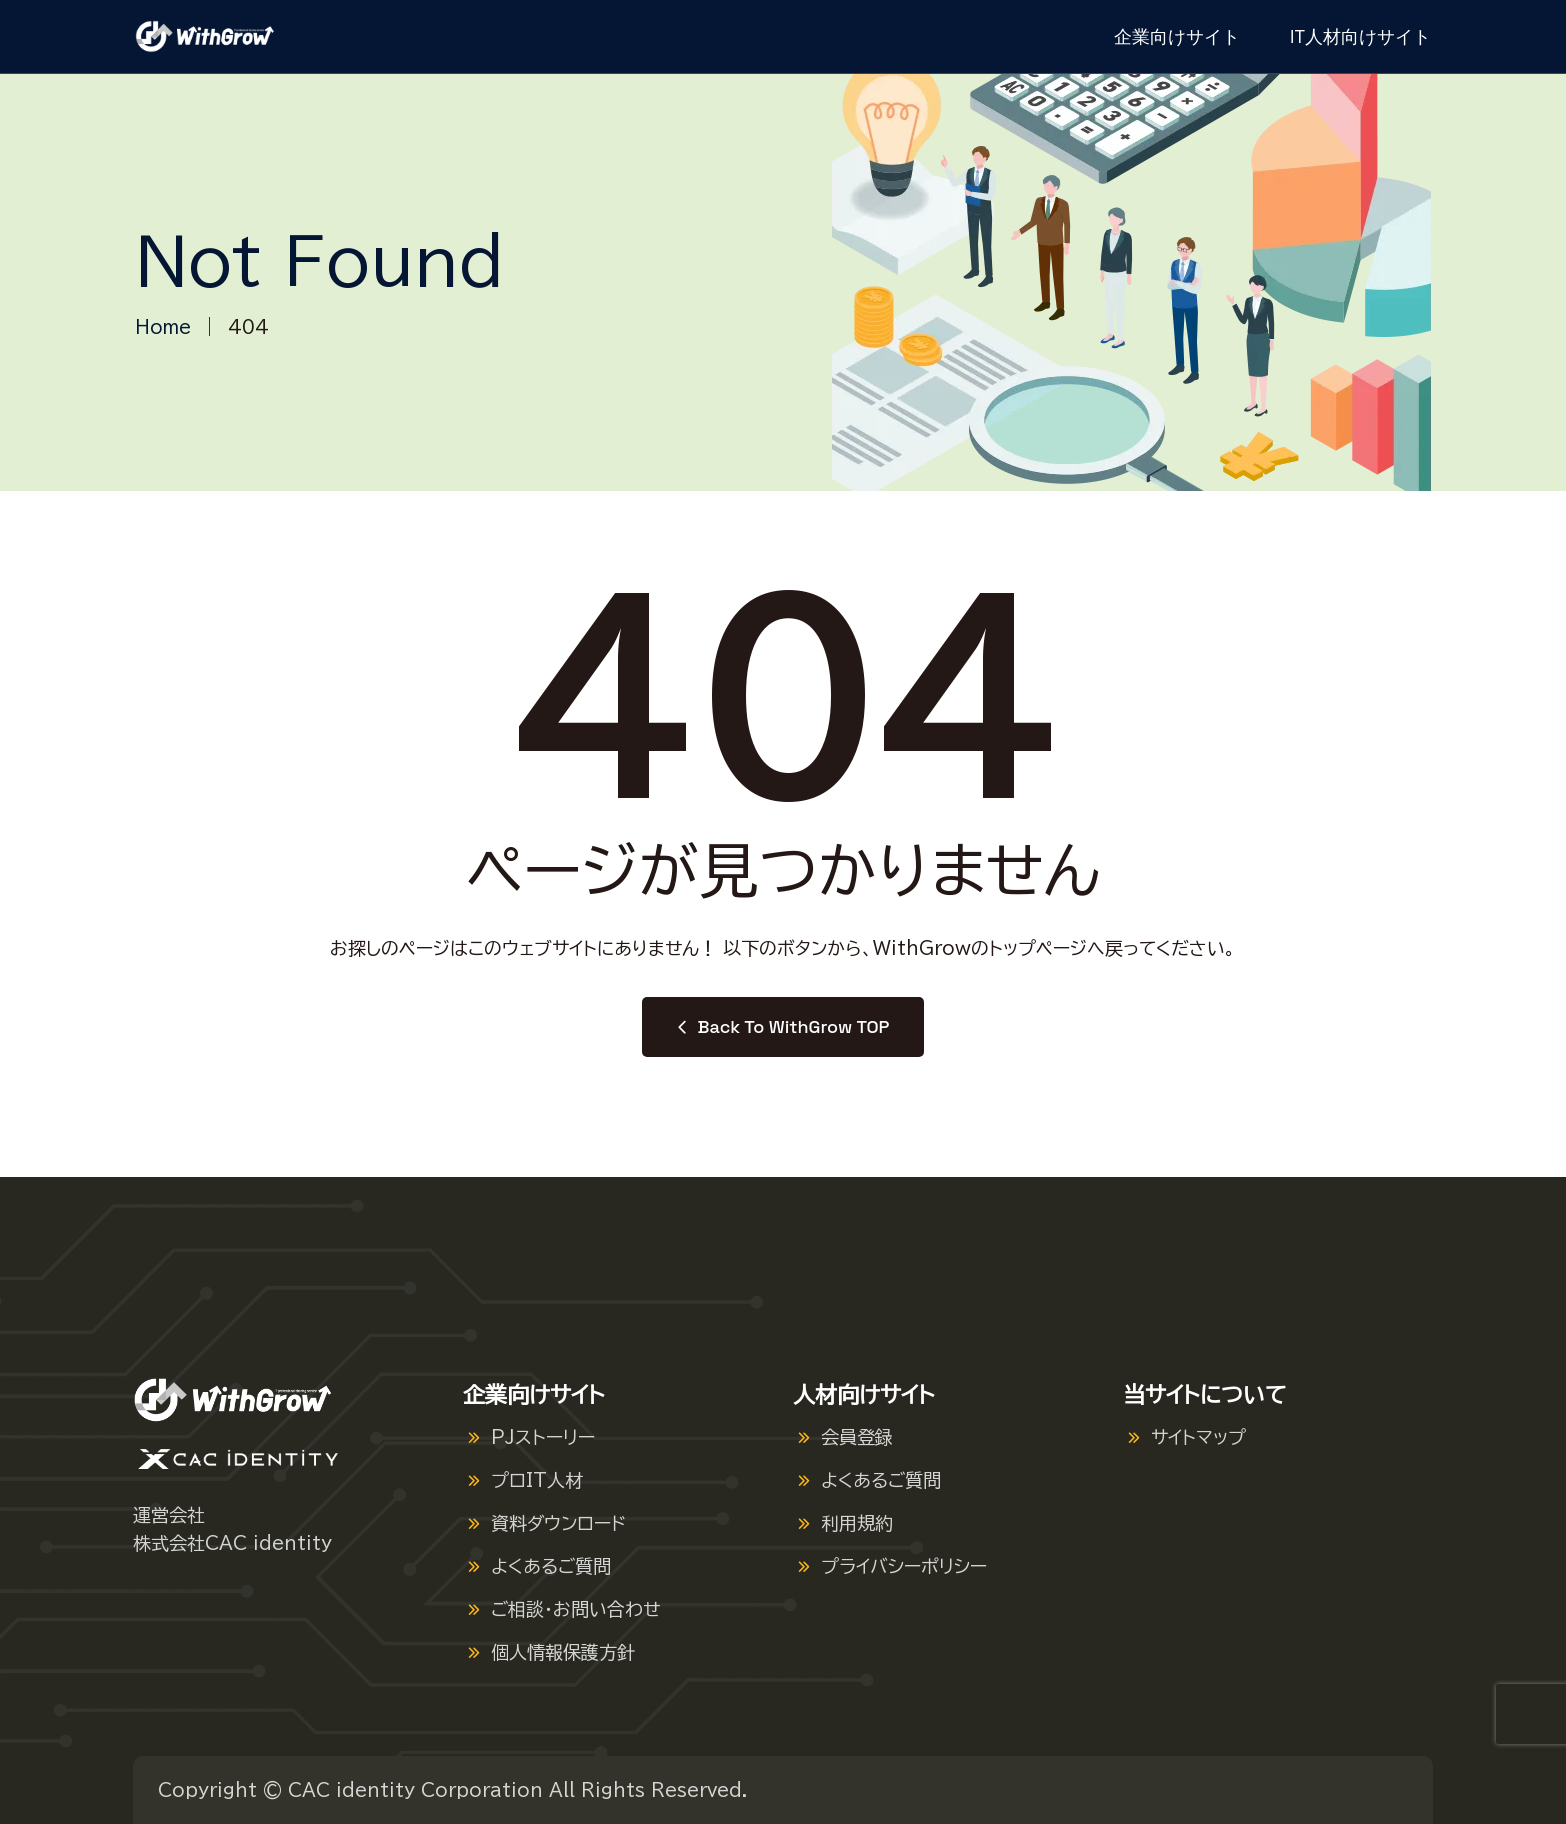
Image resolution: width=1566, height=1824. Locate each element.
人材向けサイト (864, 1395)
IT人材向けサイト (1360, 36)
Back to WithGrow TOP (783, 1026)
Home (163, 327)
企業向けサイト (1177, 36)
